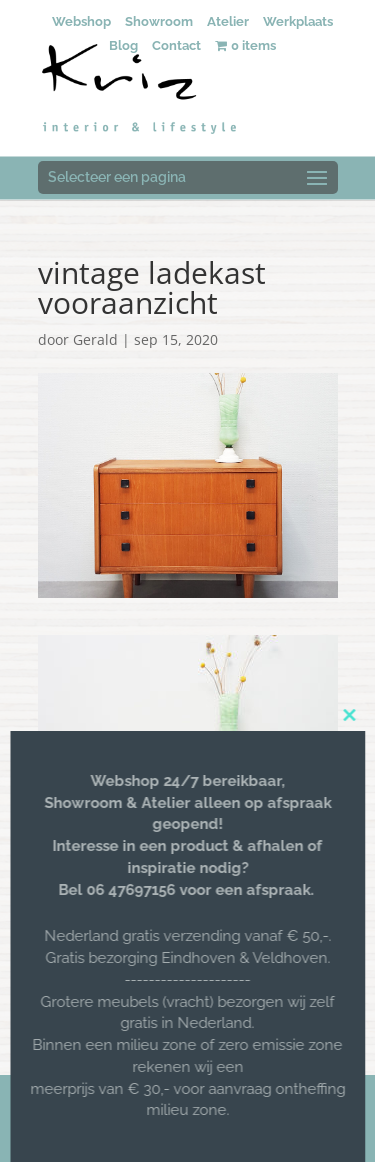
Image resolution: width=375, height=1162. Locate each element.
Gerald (95, 339)
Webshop (81, 21)
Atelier (228, 21)
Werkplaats (298, 21)
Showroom (159, 21)
